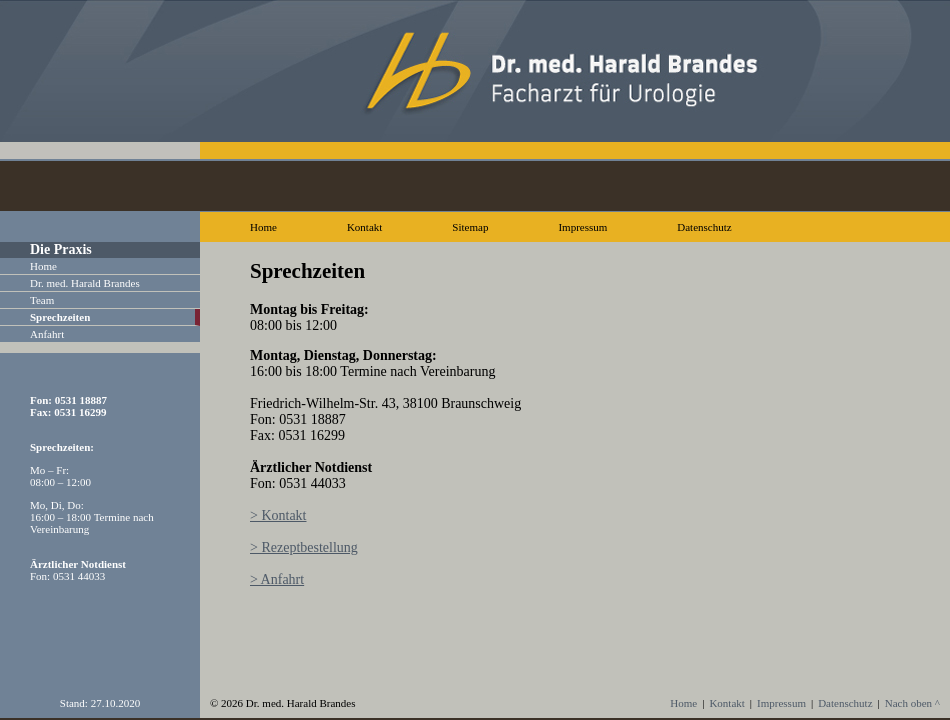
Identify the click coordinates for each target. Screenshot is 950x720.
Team (42, 300)
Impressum (582, 227)
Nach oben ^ (912, 703)
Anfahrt (47, 334)
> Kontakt (278, 515)
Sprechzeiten (60, 317)
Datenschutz (704, 227)
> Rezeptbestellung (304, 547)
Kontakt (364, 227)
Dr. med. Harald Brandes (85, 283)
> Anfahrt (277, 579)
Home (263, 227)
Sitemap (470, 227)
